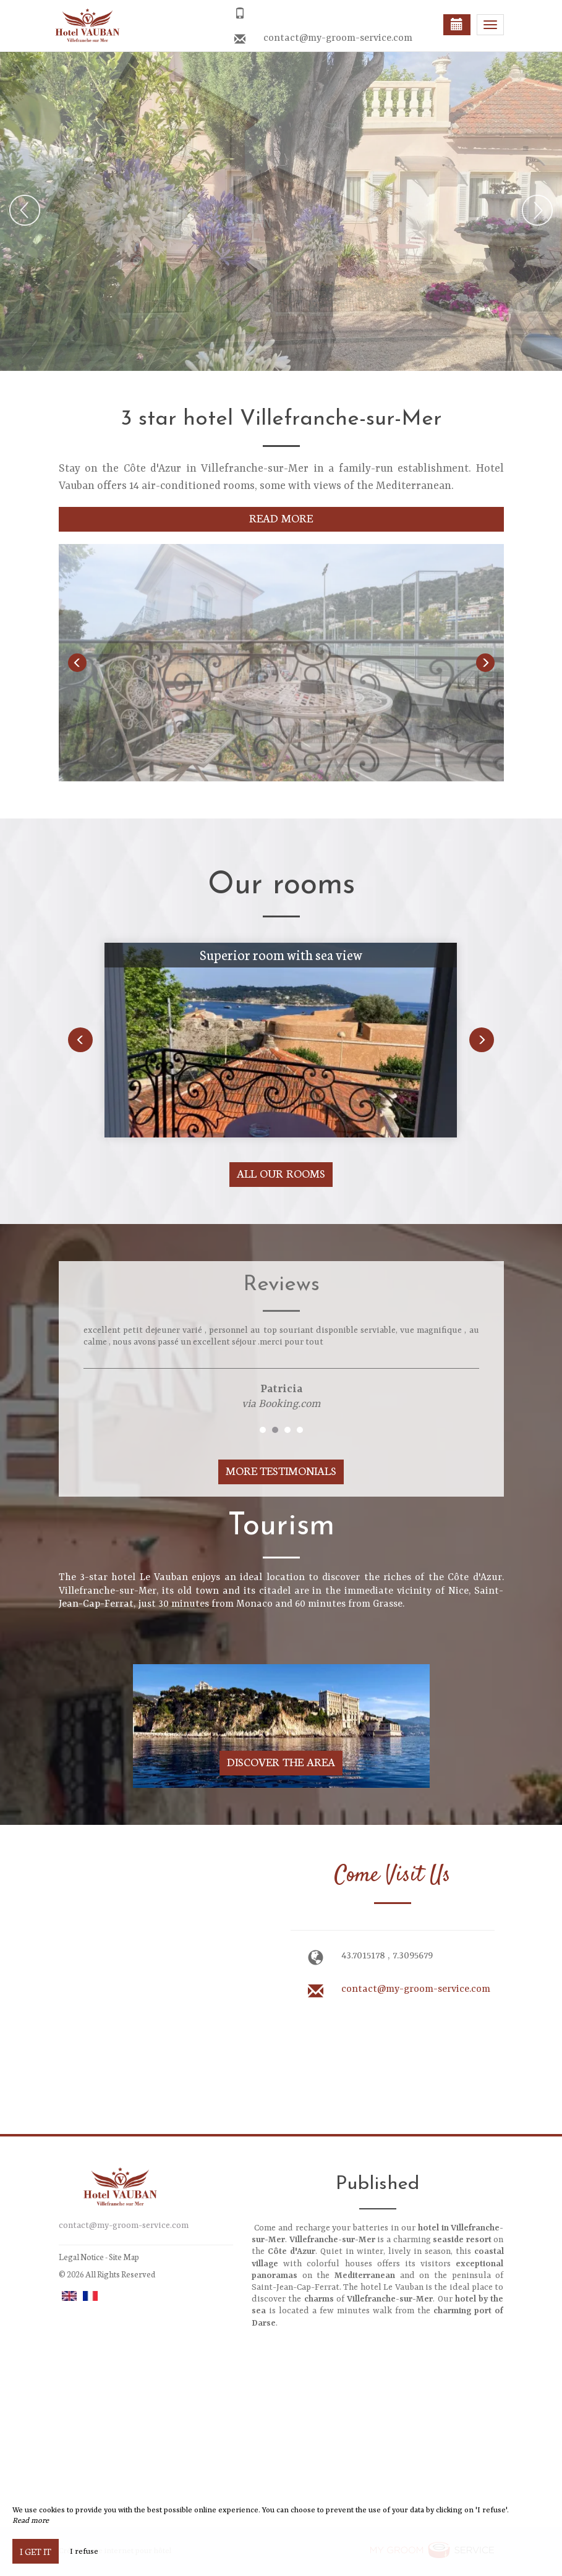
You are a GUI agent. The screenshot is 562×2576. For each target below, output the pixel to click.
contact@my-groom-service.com (337, 38)
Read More (281, 517)
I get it (35, 2551)
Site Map (124, 2257)
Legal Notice (81, 2257)
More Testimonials (281, 1470)
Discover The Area (281, 1761)
